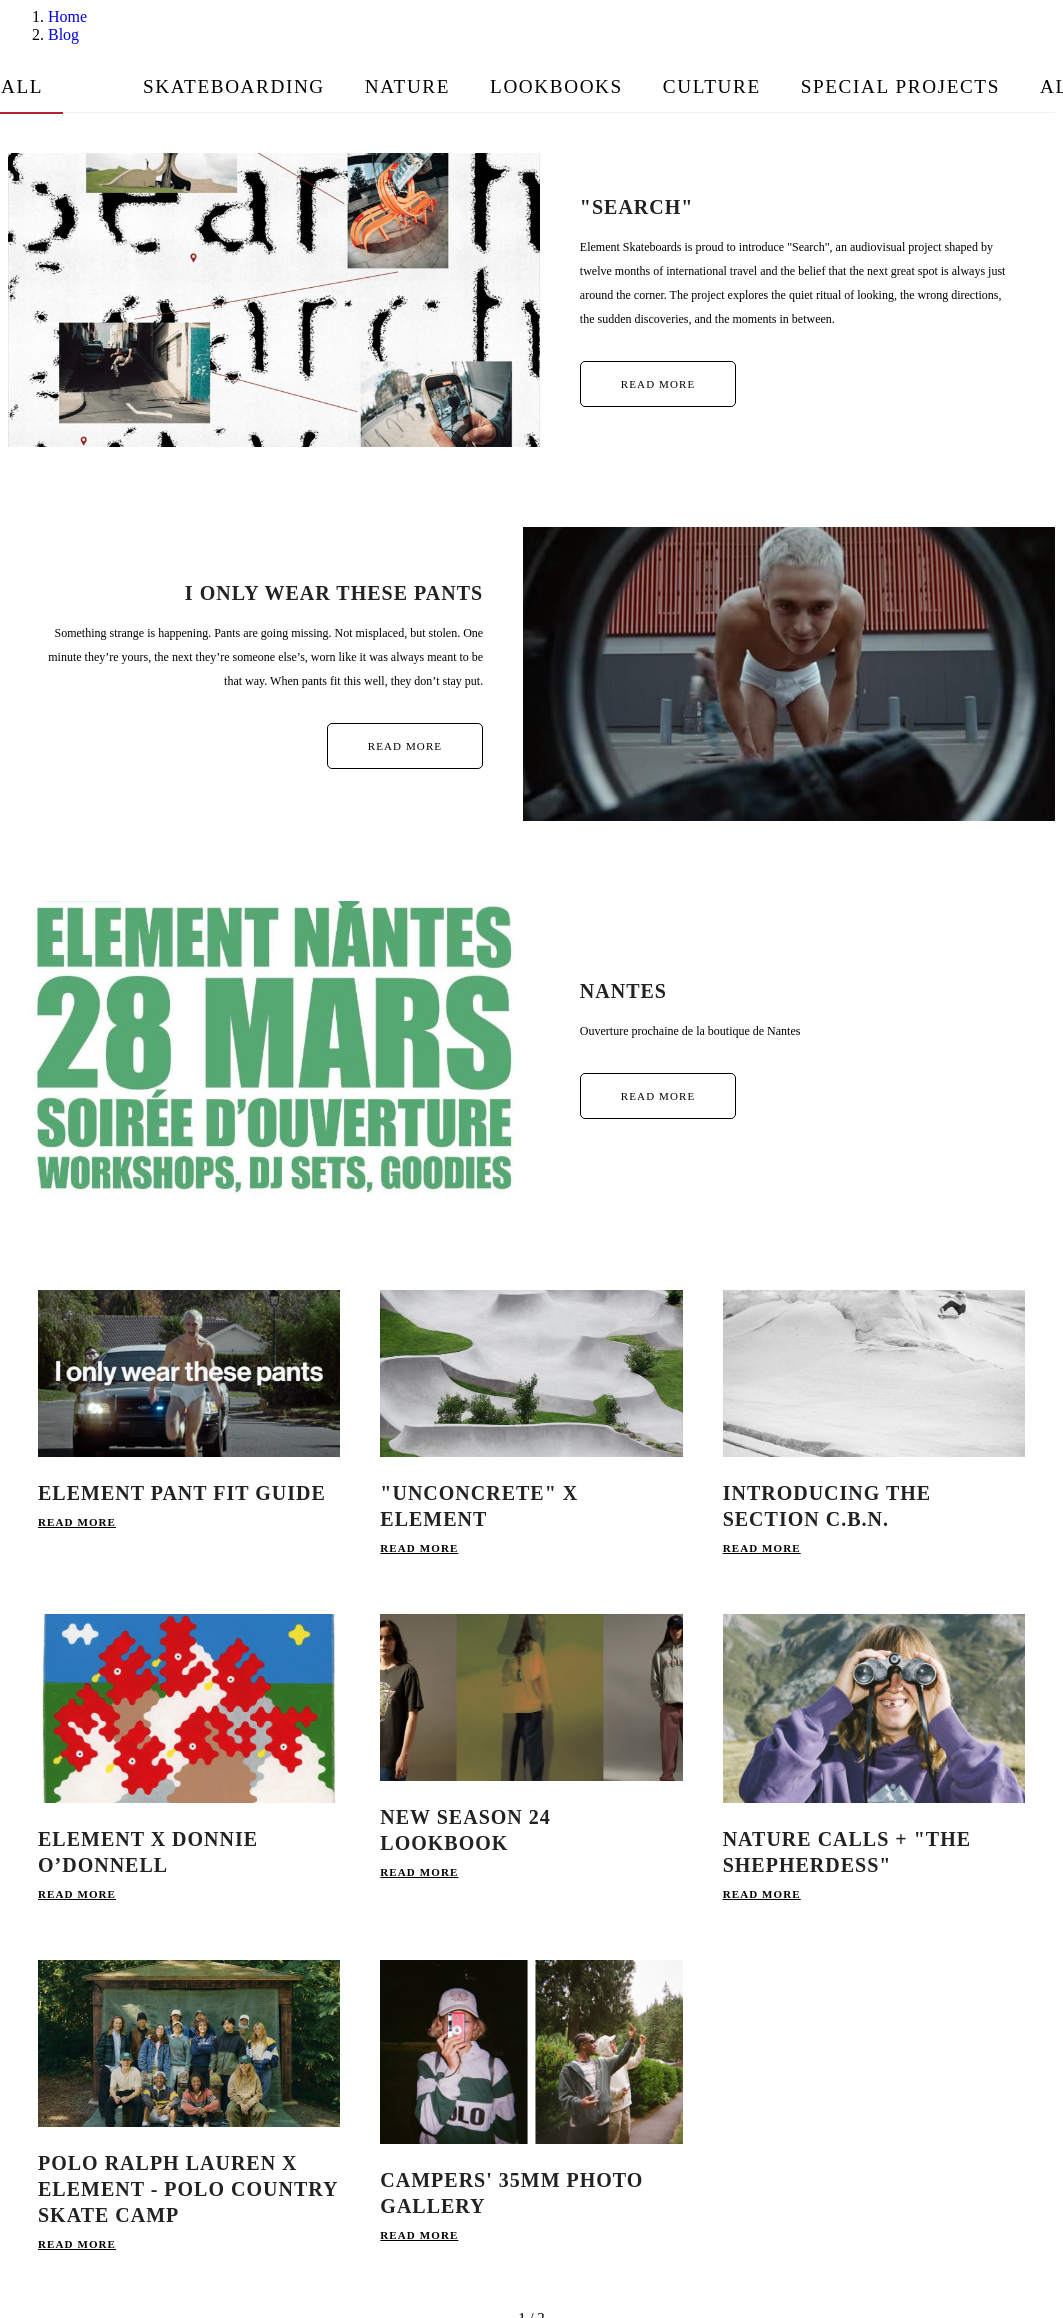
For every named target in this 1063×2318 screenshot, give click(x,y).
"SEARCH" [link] (637, 207)
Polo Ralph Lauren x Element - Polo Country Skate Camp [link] (188, 2189)
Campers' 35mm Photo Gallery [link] (511, 2193)
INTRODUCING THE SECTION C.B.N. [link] (827, 1506)
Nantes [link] (623, 991)
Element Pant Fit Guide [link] (182, 1493)
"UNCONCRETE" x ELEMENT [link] (479, 1506)
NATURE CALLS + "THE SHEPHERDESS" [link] (847, 1852)
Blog (63, 34)
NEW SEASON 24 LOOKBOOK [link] (465, 1830)
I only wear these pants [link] (334, 593)
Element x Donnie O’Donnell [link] (148, 1852)
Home (67, 16)
